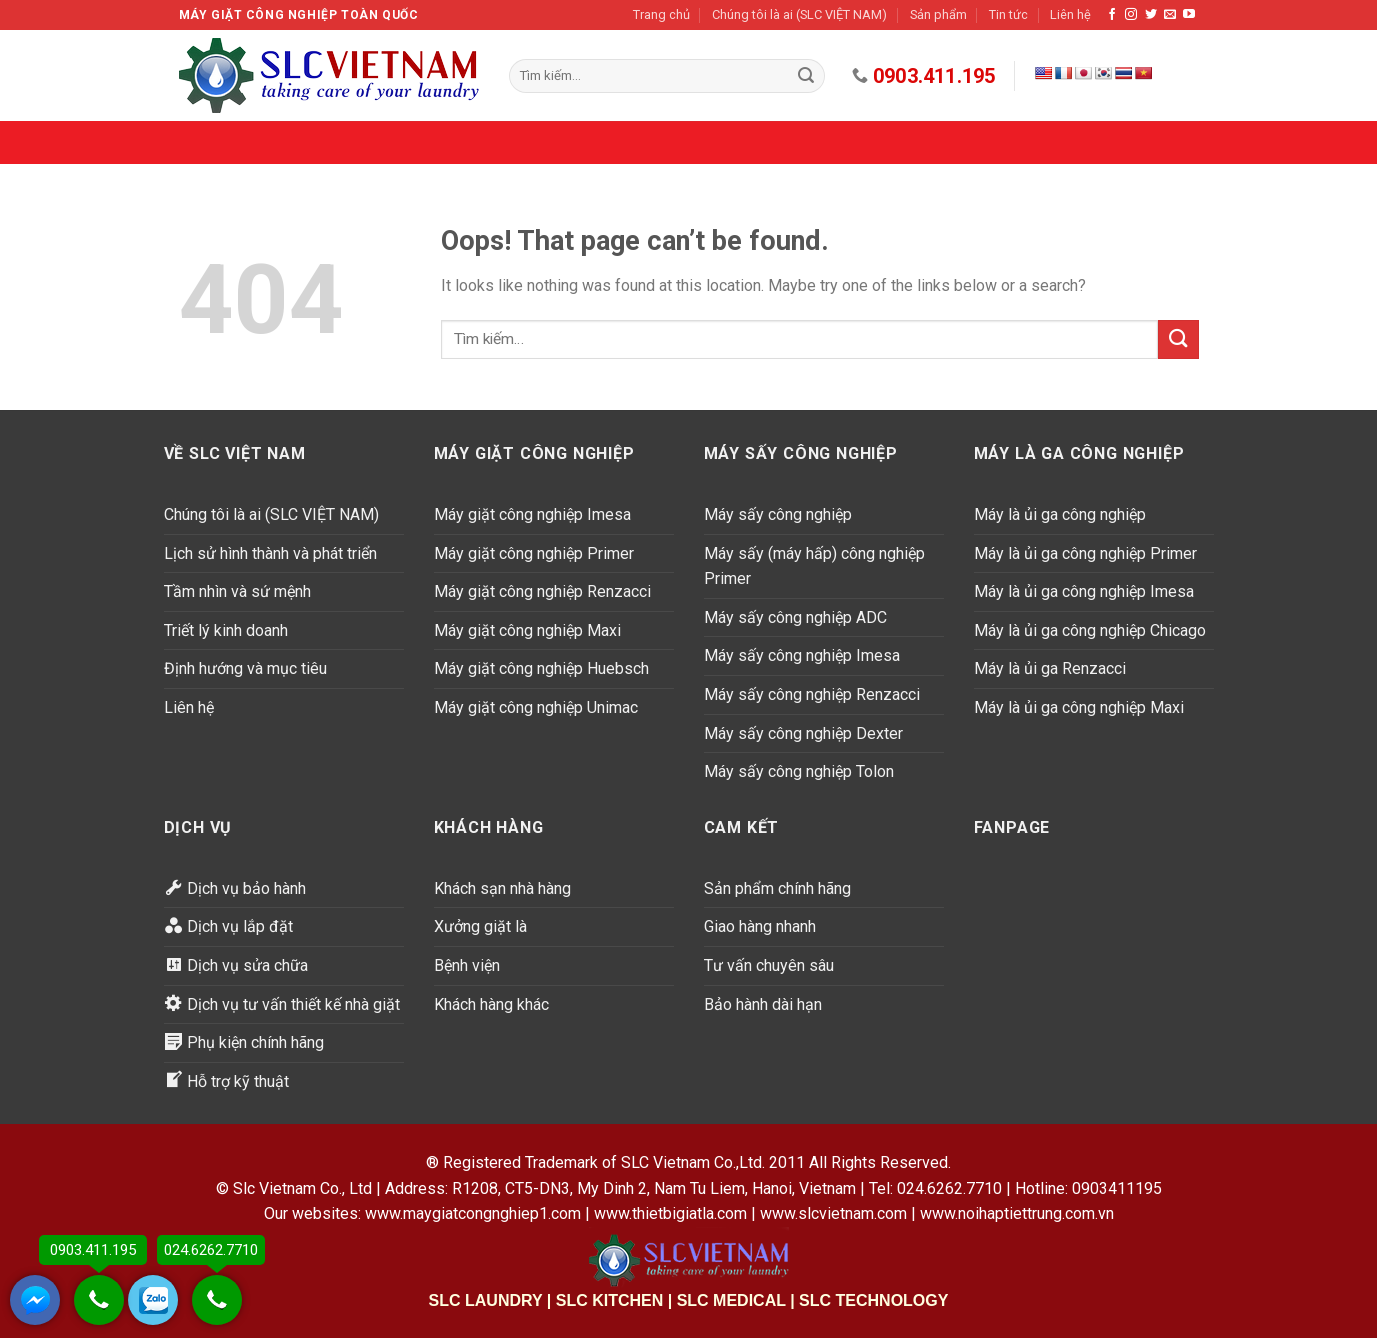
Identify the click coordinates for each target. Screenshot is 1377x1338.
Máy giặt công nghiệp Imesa (532, 514)
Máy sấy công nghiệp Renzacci (812, 694)
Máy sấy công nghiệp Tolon (799, 771)
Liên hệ (1070, 14)
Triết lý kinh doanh (226, 630)
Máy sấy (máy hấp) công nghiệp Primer (814, 566)
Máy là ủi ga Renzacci (1050, 668)
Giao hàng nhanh (760, 926)
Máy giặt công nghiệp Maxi (527, 630)
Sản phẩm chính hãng (777, 888)
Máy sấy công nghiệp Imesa (802, 655)
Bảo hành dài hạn (763, 1004)
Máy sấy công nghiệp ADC (795, 617)
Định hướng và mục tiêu (245, 668)
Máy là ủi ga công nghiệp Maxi (1079, 707)
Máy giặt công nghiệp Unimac (536, 707)
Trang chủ (661, 14)
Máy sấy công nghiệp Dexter (803, 733)
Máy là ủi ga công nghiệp (1060, 514)
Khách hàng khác (491, 1004)
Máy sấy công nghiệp (778, 514)
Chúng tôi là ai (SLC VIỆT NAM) (799, 14)
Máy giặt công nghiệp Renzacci (542, 591)
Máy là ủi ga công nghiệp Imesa (1084, 591)
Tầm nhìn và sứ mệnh (237, 591)
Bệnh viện (467, 965)
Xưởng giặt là (480, 926)
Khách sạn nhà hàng (502, 888)
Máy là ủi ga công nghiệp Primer (1085, 553)
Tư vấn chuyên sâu (769, 965)
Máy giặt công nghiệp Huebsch (541, 668)
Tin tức (1008, 14)
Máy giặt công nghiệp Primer (534, 553)
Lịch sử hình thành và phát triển (270, 553)
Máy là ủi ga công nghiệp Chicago (1090, 630)
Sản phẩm (938, 14)
